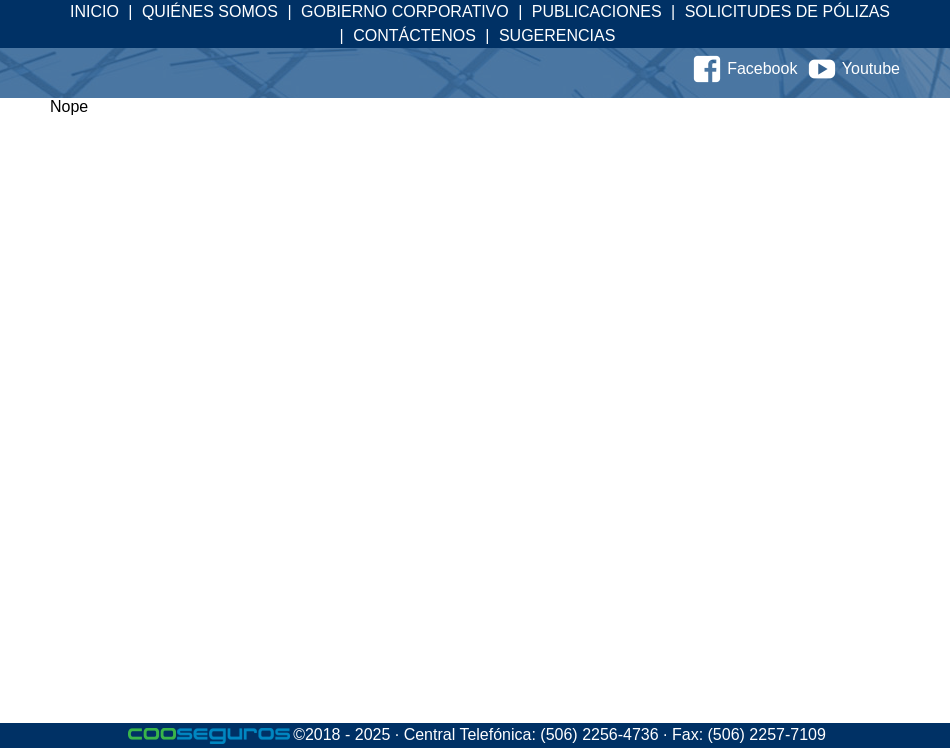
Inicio (94, 11)
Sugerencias (557, 35)
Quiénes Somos (210, 11)
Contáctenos (414, 35)
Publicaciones (597, 11)
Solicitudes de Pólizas (787, 11)
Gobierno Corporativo (405, 11)
